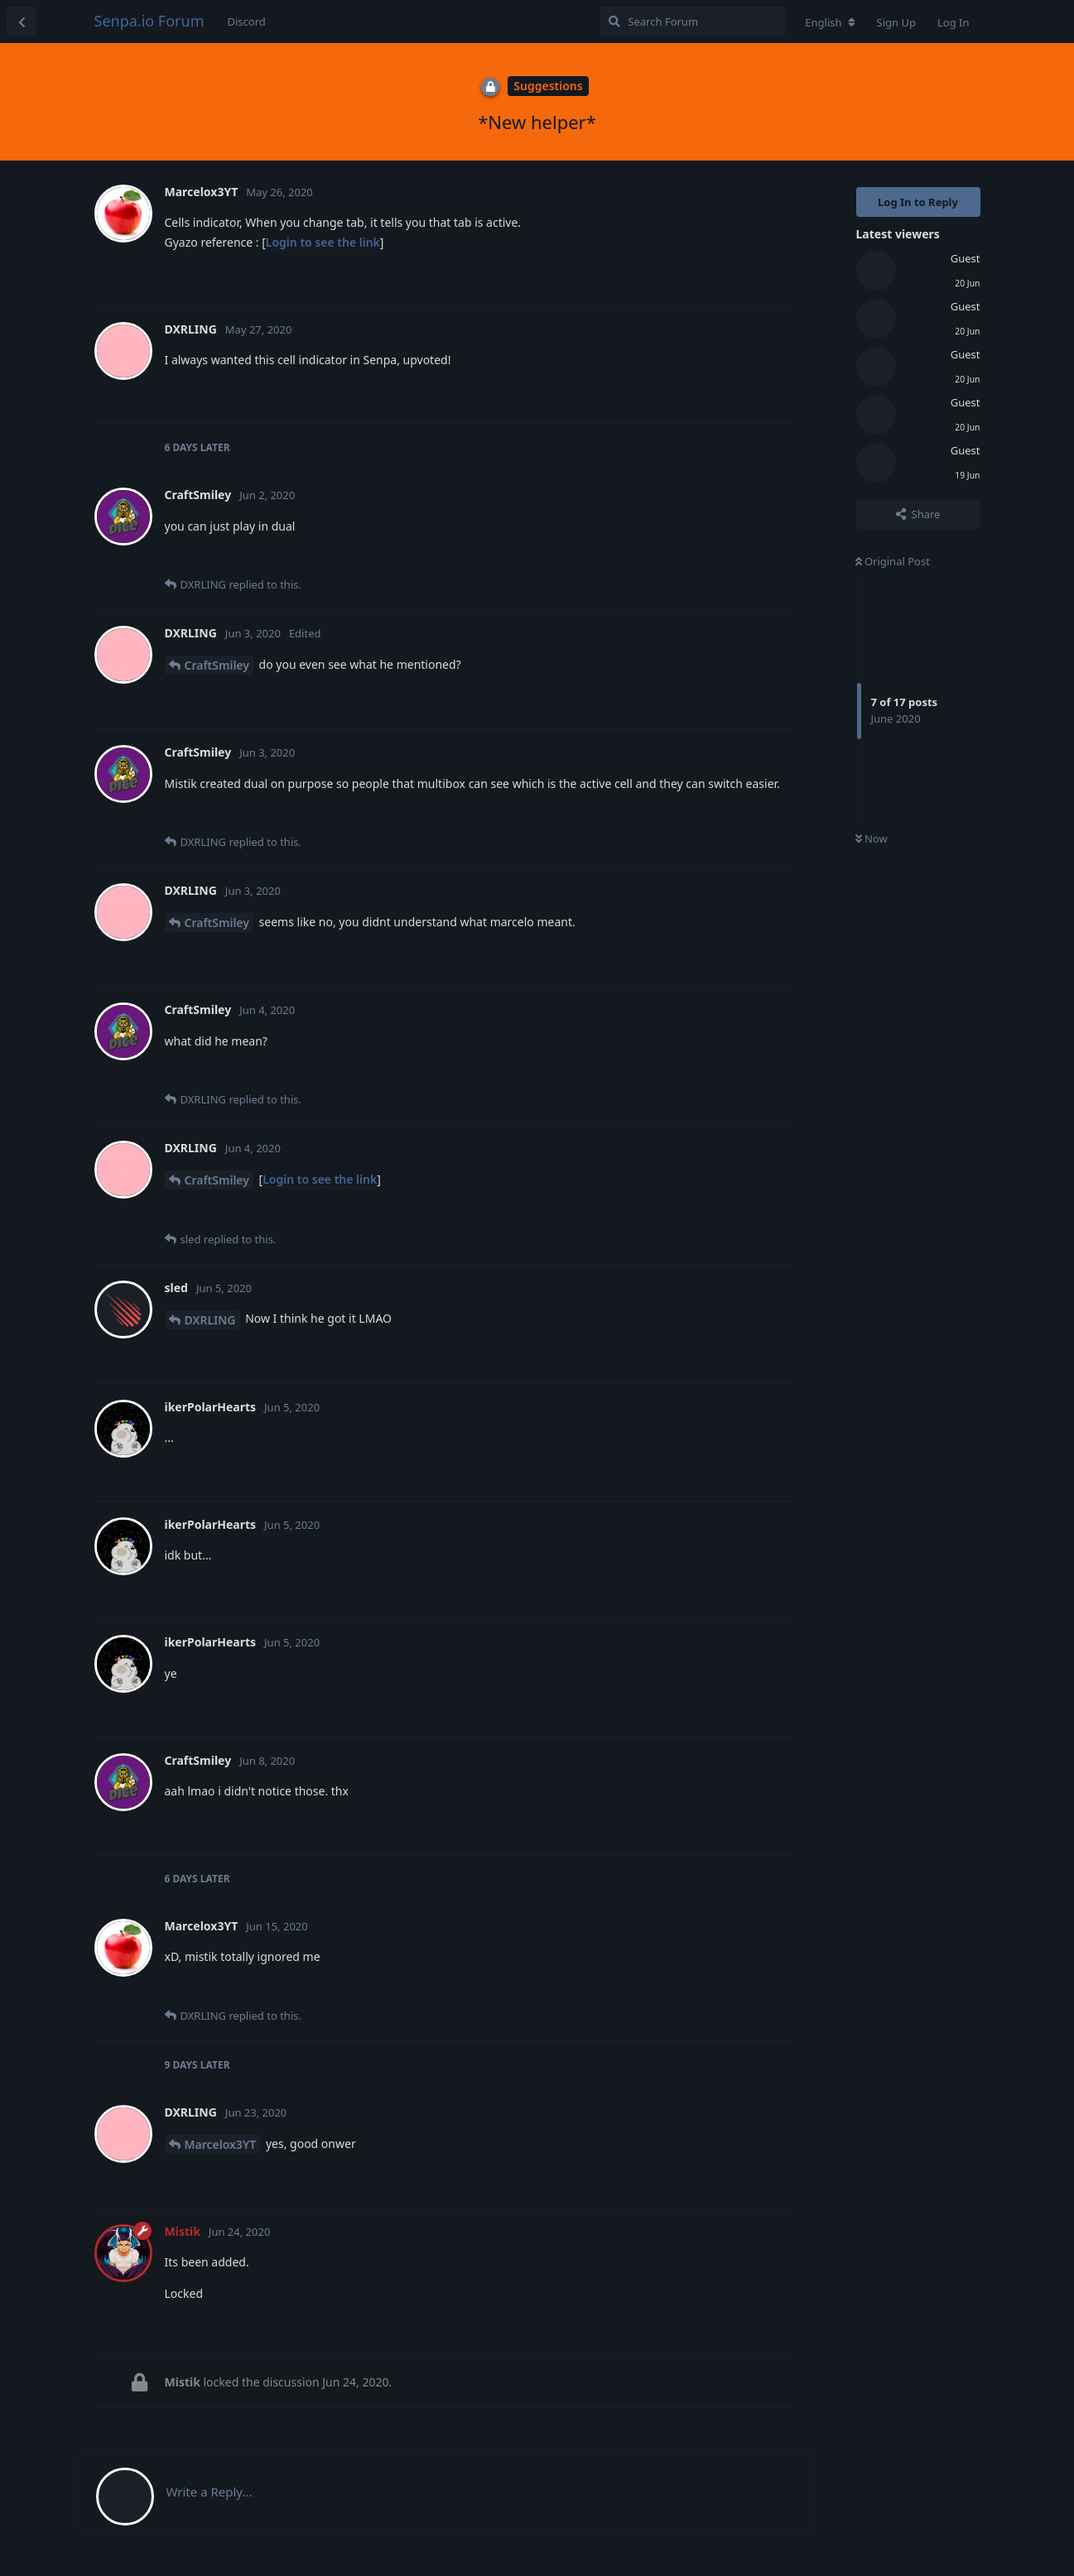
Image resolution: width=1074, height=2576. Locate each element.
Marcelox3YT (221, 2144)
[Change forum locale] (829, 22)
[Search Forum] (693, 21)
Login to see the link (323, 242)
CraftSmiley (217, 665)
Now (871, 838)
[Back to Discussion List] (21, 21)
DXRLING (210, 1320)
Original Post (892, 561)
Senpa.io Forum (149, 21)
